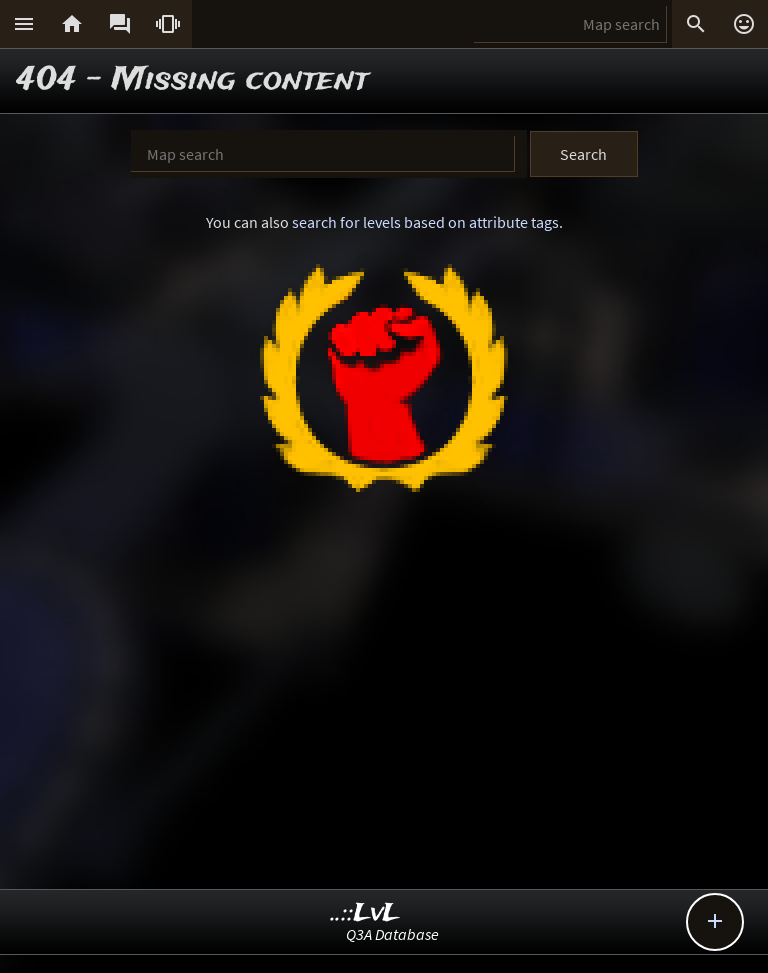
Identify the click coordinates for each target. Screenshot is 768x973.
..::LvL (365, 913)
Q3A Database (392, 934)
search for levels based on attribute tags (425, 222)
